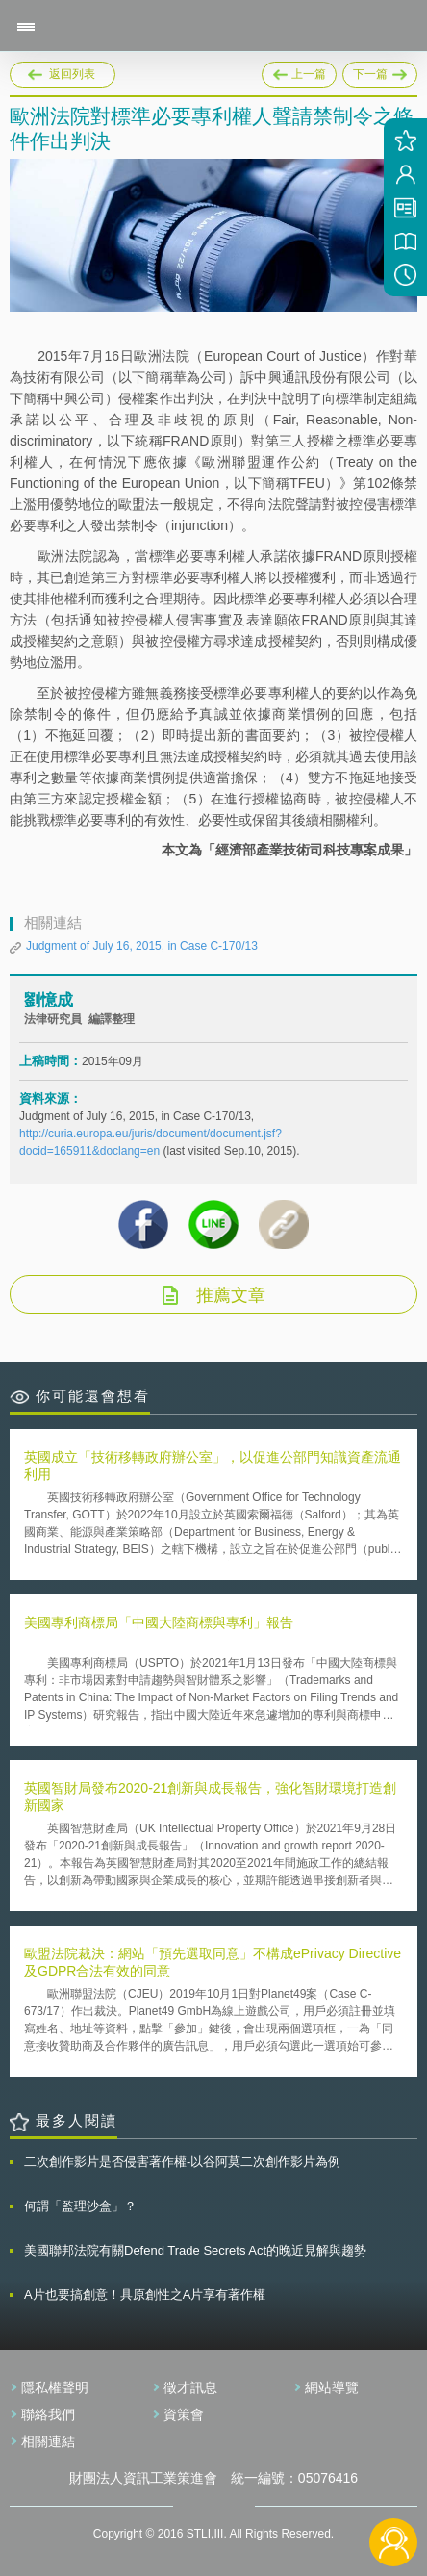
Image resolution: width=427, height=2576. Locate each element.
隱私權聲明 (54, 2387)
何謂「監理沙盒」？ (80, 2206)
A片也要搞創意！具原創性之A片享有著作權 (144, 2294)
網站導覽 (332, 2387)
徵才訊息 (190, 2387)
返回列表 (72, 74)
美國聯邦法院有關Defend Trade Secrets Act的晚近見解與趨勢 (195, 2250)
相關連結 (48, 2441)
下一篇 (379, 71)
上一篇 (299, 71)
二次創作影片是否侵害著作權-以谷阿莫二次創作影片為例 (182, 2162)
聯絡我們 (48, 2414)
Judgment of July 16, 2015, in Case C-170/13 (142, 946)
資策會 (183, 2414)
